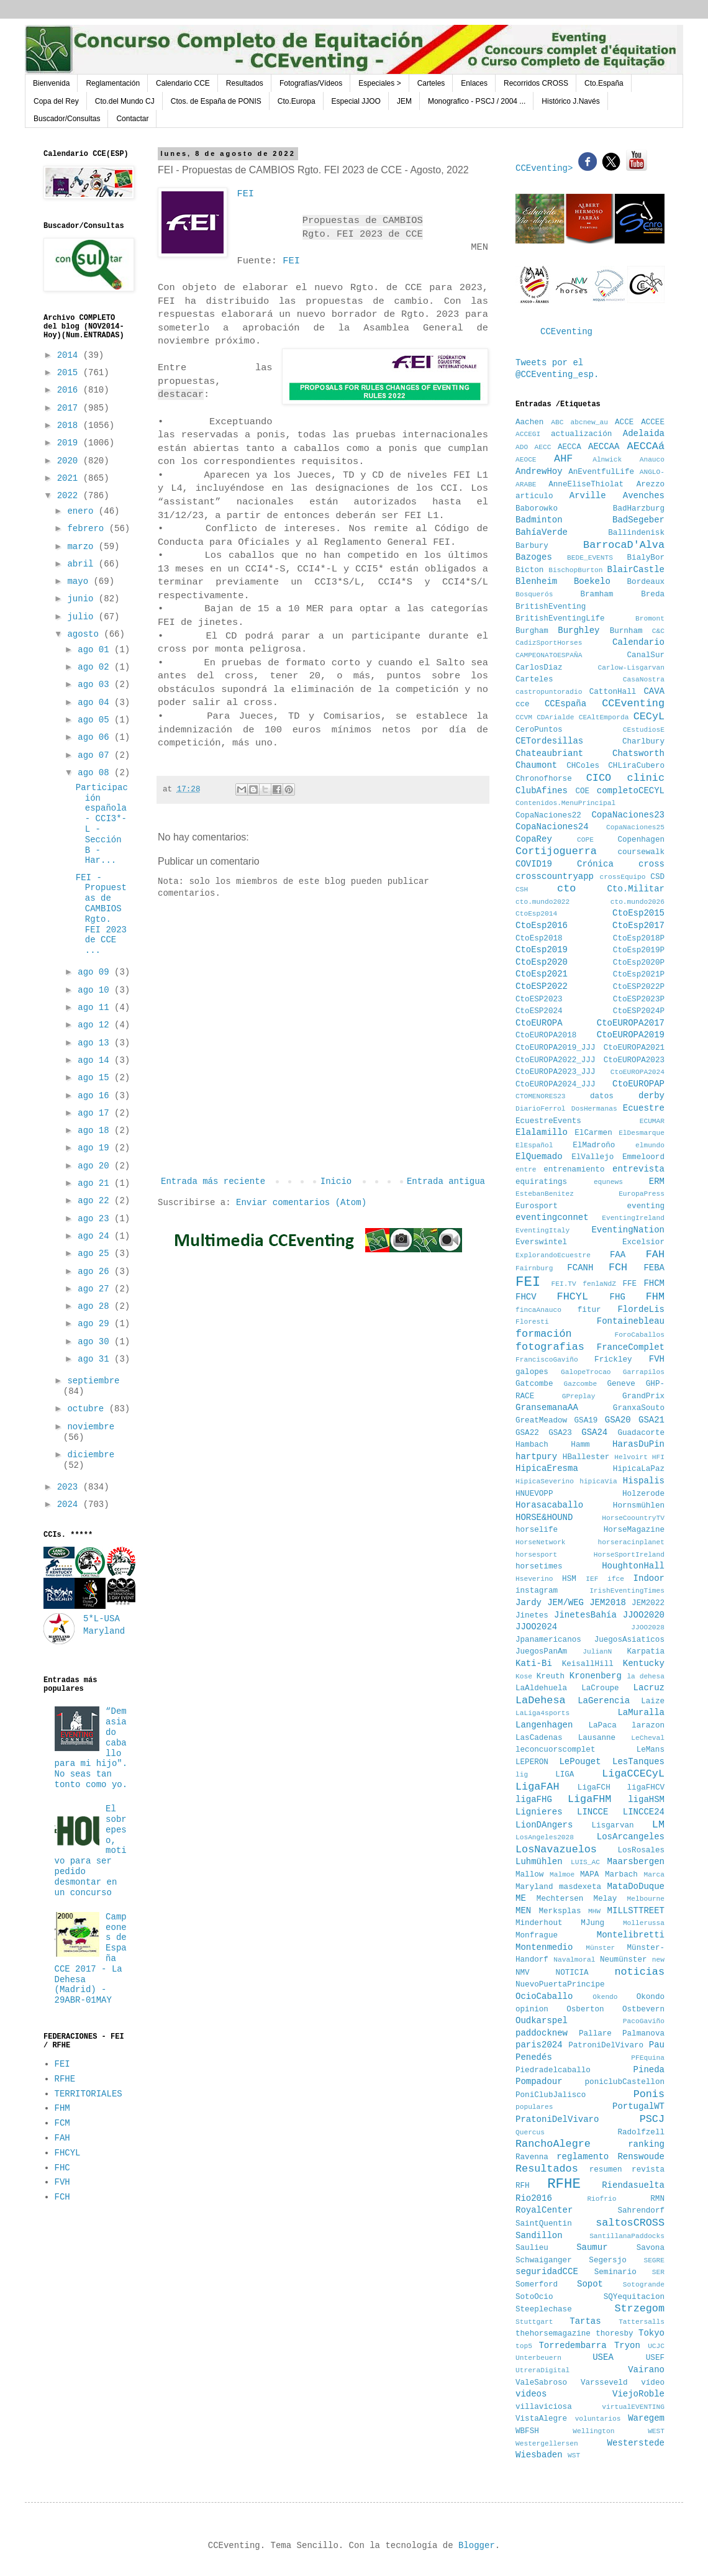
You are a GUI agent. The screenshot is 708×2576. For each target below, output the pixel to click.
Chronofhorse (543, 779)
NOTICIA (572, 1972)
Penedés (533, 2057)
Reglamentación (113, 83)
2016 (70, 390)
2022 (70, 496)
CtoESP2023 (539, 999)
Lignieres (539, 1812)
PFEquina (648, 2058)
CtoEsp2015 (638, 913)
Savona (651, 2248)
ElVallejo (592, 1157)
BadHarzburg (639, 508)
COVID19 (533, 864)
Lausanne (596, 1738)
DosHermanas (594, 1109)
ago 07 (96, 755)
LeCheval (648, 1738)
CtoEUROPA (539, 1023)
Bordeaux (646, 582)
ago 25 (96, 1253)
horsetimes (539, 1566)
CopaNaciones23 (628, 815)
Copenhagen (641, 839)
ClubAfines (541, 791)
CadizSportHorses (548, 643)
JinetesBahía (585, 1615)
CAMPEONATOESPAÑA (548, 655)
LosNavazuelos (556, 1849)
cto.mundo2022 (542, 902)
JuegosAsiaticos (629, 1640)
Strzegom (639, 2308)
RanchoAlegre (553, 2144)
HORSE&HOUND (544, 1517)
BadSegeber (638, 520)
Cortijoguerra (556, 851)
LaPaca (603, 1725)
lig (521, 1774)
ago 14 (96, 1060)
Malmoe (562, 1874)
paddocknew (541, 2033)
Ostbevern (643, 2009)
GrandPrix (643, 1396)
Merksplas (559, 1911)
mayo (80, 581)
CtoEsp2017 (638, 926)
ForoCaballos (639, 1335)
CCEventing (566, 332)
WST (574, 2455)
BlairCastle (636, 570)
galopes (531, 1372)
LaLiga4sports (542, 1713)
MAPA (589, 1874)
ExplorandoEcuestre (553, 1255)
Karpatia (646, 1651)
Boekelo (592, 581)
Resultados (244, 83)
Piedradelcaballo (553, 2070)
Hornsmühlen (639, 1505)
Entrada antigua (446, 1181)
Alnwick (607, 459)
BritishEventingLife (560, 618)
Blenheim (536, 581)
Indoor (649, 1578)
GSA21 (651, 1420)
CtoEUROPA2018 (545, 1035)
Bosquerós (534, 594)
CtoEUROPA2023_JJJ (555, 1072)
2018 (70, 425)
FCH (62, 2197)
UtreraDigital (542, 2370)
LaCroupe (600, 1688)
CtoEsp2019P (639, 950)
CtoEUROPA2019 (631, 1035)
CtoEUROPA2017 (631, 1023)
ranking (646, 2144)
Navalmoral (574, 1960)
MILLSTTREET (636, 1911)
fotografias (549, 1347)
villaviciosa (543, 2407)
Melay (605, 1899)
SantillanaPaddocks (627, 2236)
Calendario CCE (183, 83)
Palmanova (643, 2033)
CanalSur (646, 655)
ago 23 (96, 1219)
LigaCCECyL (633, 1774)
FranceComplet (631, 1347)
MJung (592, 1923)
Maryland (534, 1887)
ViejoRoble (638, 2394)
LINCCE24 (644, 1812)
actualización (581, 434)
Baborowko (536, 508)
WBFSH (527, 2431)
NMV (522, 1972)
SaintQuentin (543, 2223)
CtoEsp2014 (536, 913)
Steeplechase (543, 2309)
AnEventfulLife (601, 472)
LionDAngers (544, 1825)
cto (566, 888)
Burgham (531, 631)
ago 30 (96, 1342)
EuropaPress (642, 1194)
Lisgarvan (613, 1825)
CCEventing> (546, 168)
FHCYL (68, 2153)
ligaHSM (646, 1800)
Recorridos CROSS (536, 83)
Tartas (585, 2321)
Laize (653, 1701)
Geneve (621, 1384)
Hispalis (644, 1481)
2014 (70, 355)
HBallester (586, 1457)
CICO (598, 778)
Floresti (532, 1322)
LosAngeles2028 (544, 1837)
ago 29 (96, 1324)
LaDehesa (540, 1700)
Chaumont (536, 765)
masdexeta (580, 1887)
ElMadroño (594, 1145)
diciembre (90, 1455)
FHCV (526, 1297)
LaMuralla (641, 1713)
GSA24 (594, 1432)
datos (602, 1096)
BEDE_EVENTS (590, 558)
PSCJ (652, 2119)
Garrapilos (644, 1372)
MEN (523, 1911)
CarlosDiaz (539, 667)
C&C (658, 631)
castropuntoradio (548, 692)
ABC (557, 422)
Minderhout (539, 1923)
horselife (536, 1530)
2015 (70, 373)
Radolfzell (641, 2132)
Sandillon (539, 2236)
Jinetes (531, 1615)
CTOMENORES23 (540, 1096)
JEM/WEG (565, 1603)
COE (582, 791)
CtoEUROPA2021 (634, 1048)
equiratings (541, 1182)
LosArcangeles (631, 1837)
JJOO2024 (536, 1627)
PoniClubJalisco (550, 2095)
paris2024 (539, 2045)
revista (648, 2169)
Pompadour (539, 2082)
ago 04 (96, 703)
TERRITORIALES (88, 2094)
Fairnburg (534, 1268)
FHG (617, 1297)
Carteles (431, 83)
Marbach (621, 1874)
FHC (62, 2168)
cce (522, 704)
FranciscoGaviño (546, 1359)
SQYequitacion (634, 2297)
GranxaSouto (639, 1408)
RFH (522, 2186)
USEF (655, 2358)
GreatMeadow (541, 1420)
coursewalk (641, 852)
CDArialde (555, 717)
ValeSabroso (541, 2382)
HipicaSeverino (544, 1481)
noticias (639, 1972)
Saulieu (531, 2248)
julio (82, 617)
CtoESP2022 (541, 986)
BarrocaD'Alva (624, 545)
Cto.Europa (296, 101)
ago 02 (96, 667)
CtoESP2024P (639, 1011)
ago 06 (96, 737)
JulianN (597, 1651)
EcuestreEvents (548, 1121)
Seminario (615, 2272)
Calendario (638, 642)
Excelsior (643, 1242)
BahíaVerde (541, 532)
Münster (600, 1948)
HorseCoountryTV (633, 1518)
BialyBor (646, 557)
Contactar (132, 118)
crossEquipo (623, 877)
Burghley (578, 630)
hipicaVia (598, 1481)
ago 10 (96, 990)
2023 (70, 1487)
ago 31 (96, 1359)
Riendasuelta (633, 2185)
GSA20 (618, 1420)
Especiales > (379, 83)
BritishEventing (550, 607)
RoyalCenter (544, 2210)
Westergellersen (546, 2443)
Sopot (590, 2284)
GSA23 (560, 1433)
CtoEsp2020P (639, 962)
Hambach (531, 1444)
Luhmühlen (539, 1862)
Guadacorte (641, 1433)
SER (658, 2272)
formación (543, 1334)
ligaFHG (533, 1800)
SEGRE (654, 2260)
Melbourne (646, 1899)
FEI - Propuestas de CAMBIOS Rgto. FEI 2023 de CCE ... (101, 914)
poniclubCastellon (625, 2082)
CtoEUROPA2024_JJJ (555, 1084)
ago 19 (96, 1148)
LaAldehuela (541, 1688)
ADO (521, 447)
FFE (629, 1284)
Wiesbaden (539, 2455)
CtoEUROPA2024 (637, 1072)
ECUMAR (652, 1121)
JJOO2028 (648, 1627)
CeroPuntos (539, 730)
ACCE (624, 422)
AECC (543, 447)
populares (534, 2107)
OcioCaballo (544, 1996)
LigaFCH (594, 1787)
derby (651, 1096)
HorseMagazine (634, 1530)
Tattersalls (642, 2322)
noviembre (90, 1427)
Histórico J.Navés (570, 101)
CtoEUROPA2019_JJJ (555, 1048)
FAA (617, 1255)
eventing (646, 1206)
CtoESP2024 (539, 1011)
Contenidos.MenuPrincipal (565, 803)
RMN (657, 2199)
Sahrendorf (641, 2210)
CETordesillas (549, 741)
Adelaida (644, 434)
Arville (588, 496)
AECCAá (646, 446)
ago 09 (96, 972)
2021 (70, 478)
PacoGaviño (644, 2021)
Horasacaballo (549, 1505)
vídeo (653, 2382)
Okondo (651, 1997)
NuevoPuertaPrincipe (560, 1984)
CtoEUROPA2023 (634, 1060)
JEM (404, 101)
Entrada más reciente (213, 1181)
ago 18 (96, 1131)
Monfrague (536, 1935)
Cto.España (604, 83)
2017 (70, 408)
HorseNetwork (540, 1542)
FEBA (654, 1268)
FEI (245, 193)
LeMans (651, 1749)
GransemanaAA (546, 1408)
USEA (603, 2357)
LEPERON (531, 1762)
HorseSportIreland (629, 1555)
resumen (605, 2169)
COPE (585, 840)
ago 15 (96, 1078)
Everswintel (541, 1242)
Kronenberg (596, 1676)
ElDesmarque (642, 1133)
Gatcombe (534, 1384)
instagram (536, 1590)
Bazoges (533, 557)
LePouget (580, 1762)
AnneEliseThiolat (586, 484)
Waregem (646, 2418)
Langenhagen (544, 1725)
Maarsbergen (636, 1862)
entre (526, 1169)
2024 (70, 1504)
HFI (658, 1457)
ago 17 (96, 1113)
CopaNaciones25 (635, 827)
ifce (615, 1579)
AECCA (569, 447)
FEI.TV (563, 1284)
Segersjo (607, 2260)
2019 (70, 443)
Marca (654, 1874)
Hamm (580, 1444)
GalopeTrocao (586, 1372)
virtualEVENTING (633, 2407)
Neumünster (623, 1959)
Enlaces (474, 83)
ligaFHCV (646, 1787)
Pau (657, 2045)
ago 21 (96, 1183)
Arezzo (651, 484)
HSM (569, 1579)
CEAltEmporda (604, 717)
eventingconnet (552, 1217)
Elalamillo (541, 1132)
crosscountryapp (554, 876)
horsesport (536, 1555)
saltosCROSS (630, 2223)
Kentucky (644, 1663)
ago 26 (96, 1272)
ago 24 (96, 1236)
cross (651, 864)
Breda (653, 594)
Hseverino (534, 1579)
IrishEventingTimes (627, 1591)
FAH (62, 2138)
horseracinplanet (631, 1542)
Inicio (336, 1181)
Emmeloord (643, 1157)
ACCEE (653, 422)
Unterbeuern (538, 2358)
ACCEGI (527, 434)
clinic (646, 778)
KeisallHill (588, 1664)
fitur (589, 1310)
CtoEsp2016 (541, 926)
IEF (592, 1579)
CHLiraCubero (636, 766)
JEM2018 (607, 1603)
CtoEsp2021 (541, 974)
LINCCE (592, 1812)
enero (82, 511)
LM (658, 1825)
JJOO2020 (644, 1615)
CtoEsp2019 (541, 950)
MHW (594, 1911)
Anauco (652, 459)
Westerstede (636, 2443)
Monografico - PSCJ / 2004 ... (476, 101)
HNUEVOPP (534, 1494)
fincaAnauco (538, 1310)
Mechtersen (560, 1899)
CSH (521, 889)
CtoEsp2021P (639, 974)
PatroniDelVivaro (605, 2045)
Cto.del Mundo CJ (125, 101)
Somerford (536, 2284)
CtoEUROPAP (638, 1084)
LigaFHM (590, 1799)
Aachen (529, 422)
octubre (88, 1409)
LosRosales (641, 1850)
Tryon (627, 2346)
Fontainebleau (631, 1321)
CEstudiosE (644, 730)
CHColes (582, 766)
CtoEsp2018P (639, 938)
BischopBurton (575, 570)
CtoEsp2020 (541, 962)
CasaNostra (644, 679)
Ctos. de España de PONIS (216, 101)
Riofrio (601, 2199)
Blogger (476, 2546)
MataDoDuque (636, 1886)
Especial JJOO (356, 101)
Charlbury (643, 741)
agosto (85, 634)
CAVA (654, 691)
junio (82, 599)
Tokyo (651, 2333)
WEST (656, 2431)
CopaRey (533, 839)
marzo (82, 547)
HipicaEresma (546, 1468)
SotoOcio (534, 2297)
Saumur (591, 2247)
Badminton (539, 520)
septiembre (93, 1381)
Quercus (530, 2132)
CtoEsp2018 (539, 938)
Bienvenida (51, 83)
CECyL (649, 716)
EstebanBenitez (544, 1194)
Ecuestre (644, 1108)
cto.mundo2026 (637, 902)
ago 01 (96, 650)
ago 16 (96, 1096)
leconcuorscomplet (555, 1749)
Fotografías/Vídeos (310, 83)
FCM (62, 2123)
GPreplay (579, 1396)
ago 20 (96, 1166)
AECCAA (603, 447)
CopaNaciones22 (548, 815)
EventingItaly (542, 1230)
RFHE (65, 2079)
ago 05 (96, 720)
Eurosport (536, 1206)
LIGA (564, 1774)
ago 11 (96, 1008)
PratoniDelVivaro (557, 2119)
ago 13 (96, 1043)
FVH (62, 2182)
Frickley (613, 1359)
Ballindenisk (636, 533)
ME (520, 1898)
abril (82, 564)
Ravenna (531, 2157)
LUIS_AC (585, 1862)
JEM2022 (648, 1603)
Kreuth (551, 1676)
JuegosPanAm (541, 1651)
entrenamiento (573, 1169)
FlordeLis (641, 1309)
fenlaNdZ (599, 1284)
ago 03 (96, 685)
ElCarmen (593, 1133)
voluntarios (598, 2419)
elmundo (650, 1145)
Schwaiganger (543, 2260)
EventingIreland (633, 1218)
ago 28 (96, 1306)
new (658, 1960)
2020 (70, 461)
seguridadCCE (546, 2272)
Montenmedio (544, 1947)
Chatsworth (638, 753)
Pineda (649, 2070)
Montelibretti (631, 1935)
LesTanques (638, 1762)
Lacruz (649, 1688)
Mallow (529, 1874)
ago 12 (96, 1025)
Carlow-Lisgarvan (631, 667)
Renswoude (641, 2157)
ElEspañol (534, 1145)
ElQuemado (539, 1157)
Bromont (650, 618)
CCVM (523, 717)
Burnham (626, 631)
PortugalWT (638, 2106)
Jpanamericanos (548, 1640)
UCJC (656, 2346)
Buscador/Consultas (67, 118)
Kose (523, 1676)
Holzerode (643, 1494)
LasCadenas (539, 1738)
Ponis (649, 2094)
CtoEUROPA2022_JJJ (555, 1060)
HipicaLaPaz (639, 1469)
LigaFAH (537, 1787)
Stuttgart (534, 2322)
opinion (531, 2009)
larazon (648, 1725)
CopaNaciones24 (552, 827)
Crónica (595, 864)
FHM (62, 2108)
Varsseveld (604, 2382)
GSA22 (527, 1433)
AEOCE (526, 459)
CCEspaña (565, 704)
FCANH (580, 1268)
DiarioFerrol (540, 1109)
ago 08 (96, 773)
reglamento (582, 2157)
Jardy (528, 1603)
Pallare (595, 2033)
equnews (608, 1182)
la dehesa (646, 1676)
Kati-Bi (533, 1663)
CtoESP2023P (639, 999)
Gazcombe (580, 1384)
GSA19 (586, 1420)
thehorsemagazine (553, 2333)
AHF (563, 459)
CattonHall (613, 692)
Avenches (644, 496)
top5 (523, 2346)
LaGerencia (604, 1701)
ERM (657, 1181)
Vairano (646, 2370)
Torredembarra (572, 2346)
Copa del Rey (56, 101)
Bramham (596, 594)
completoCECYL (631, 791)
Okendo (604, 1997)
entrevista (638, 1169)
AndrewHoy (539, 471)
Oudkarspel (541, 2021)
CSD (657, 877)
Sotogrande (644, 2284)
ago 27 (96, 1289)
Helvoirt (631, 1457)
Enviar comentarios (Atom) (301, 1203)
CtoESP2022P (639, 987)
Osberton (585, 2009)
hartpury (536, 1457)
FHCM (654, 1283)
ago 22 (96, 1201)
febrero (88, 529)
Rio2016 (533, 2198)
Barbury (531, 546)
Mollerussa (644, 1923)
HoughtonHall (633, 1566)
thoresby (614, 2333)
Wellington (593, 2431)
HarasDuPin (638, 1444)
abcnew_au (589, 422)
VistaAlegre (541, 2418)
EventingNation (628, 1230)
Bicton (529, 570)
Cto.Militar (636, 889)
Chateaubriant (549, 753)
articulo (534, 496)
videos (531, 2394)
